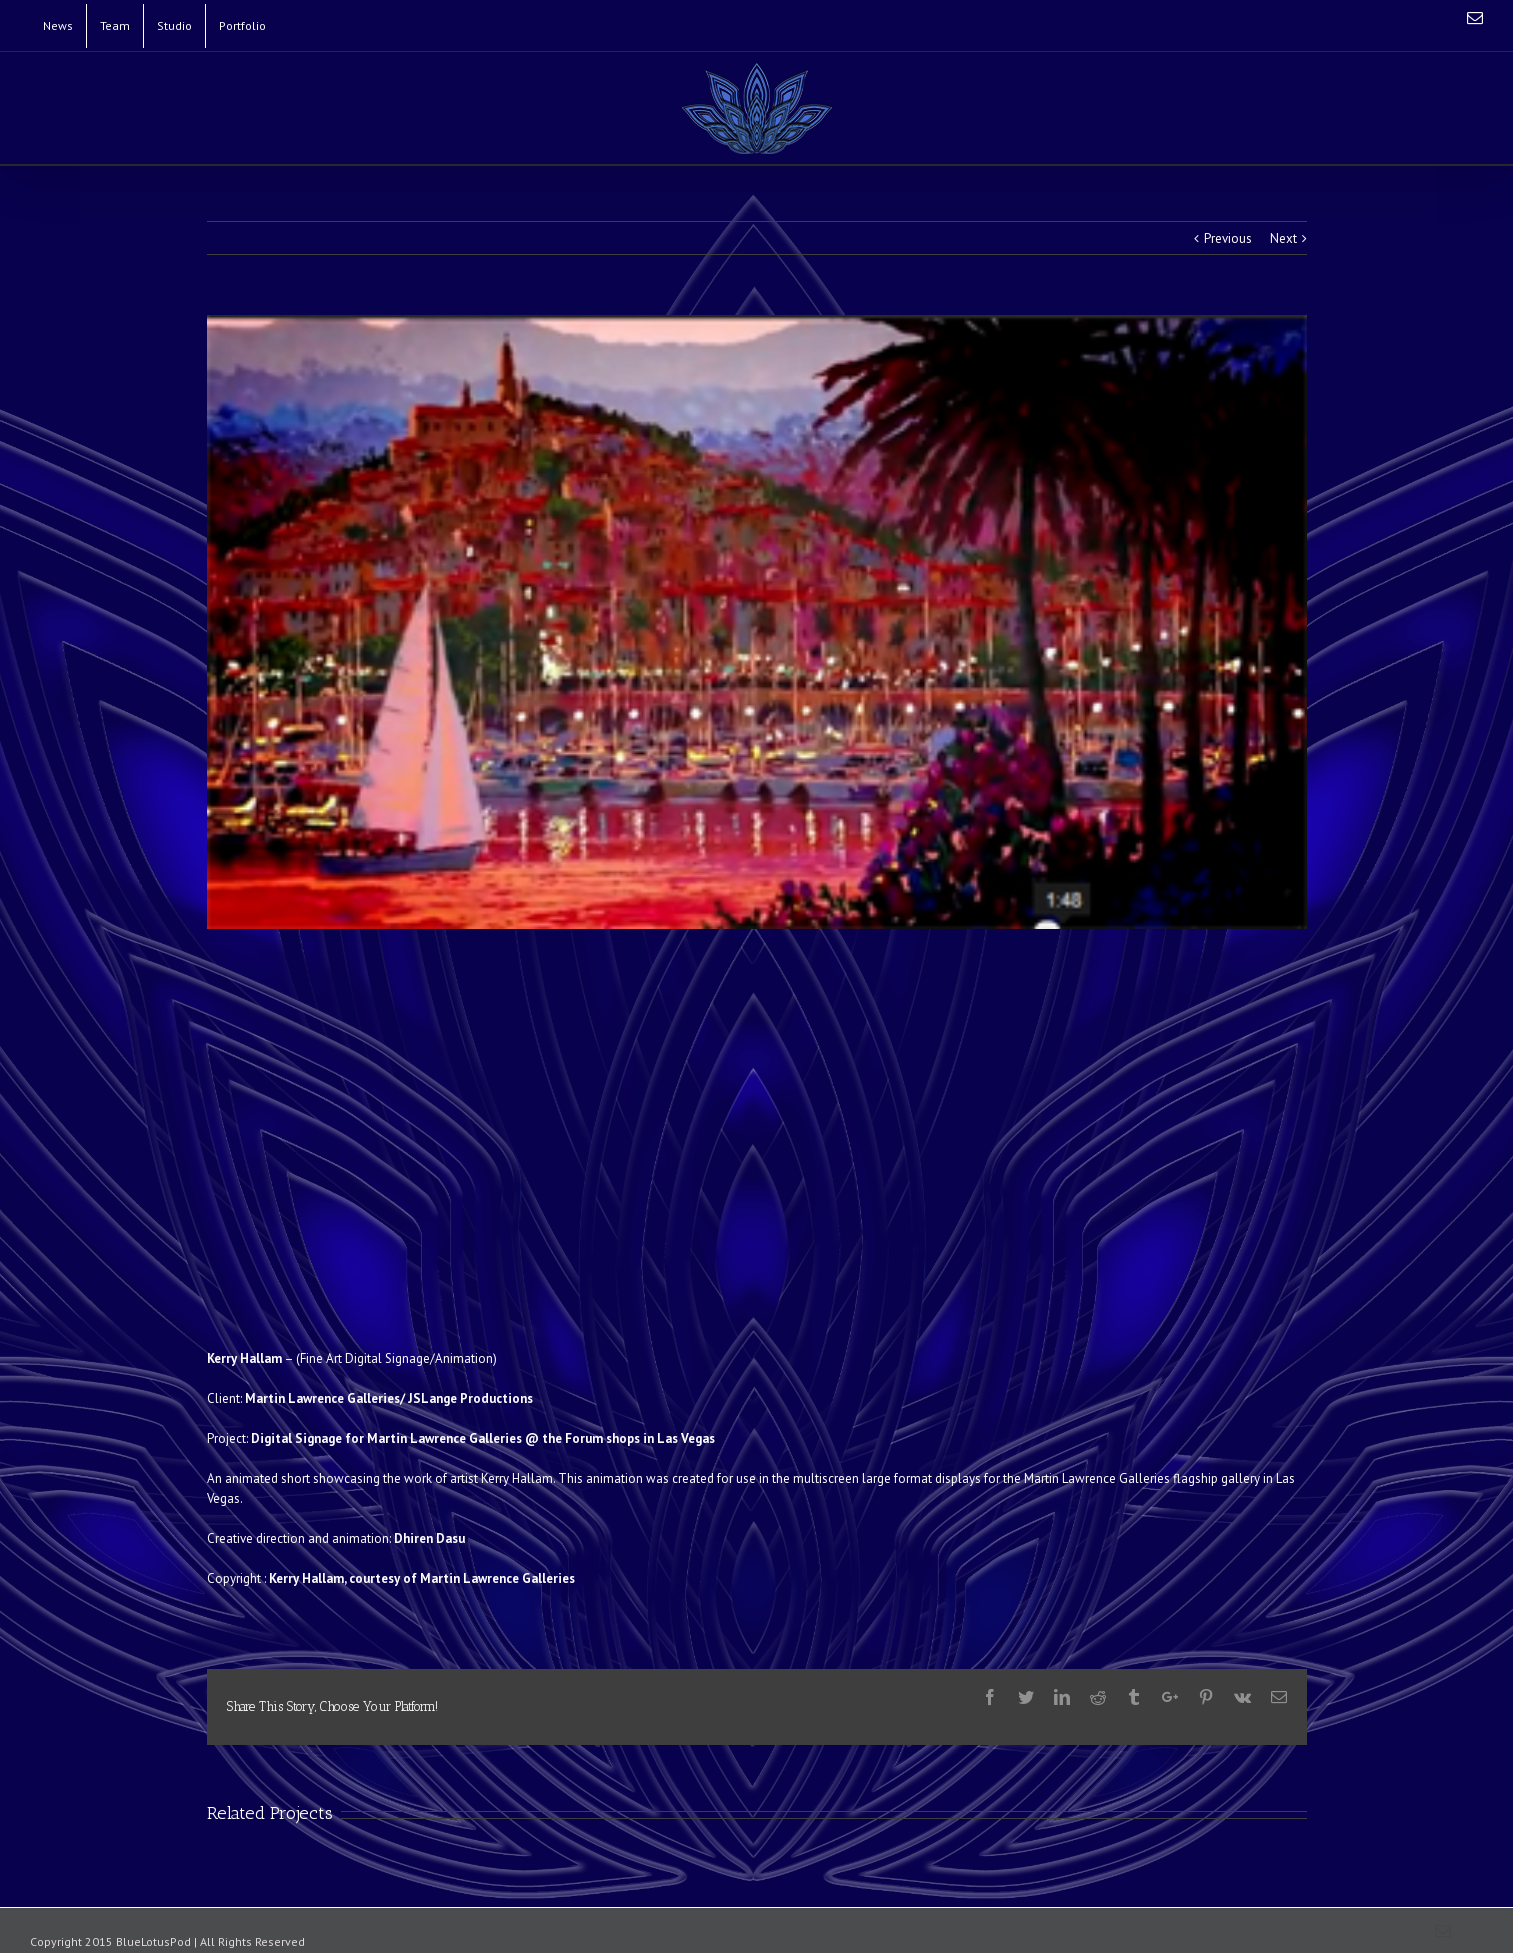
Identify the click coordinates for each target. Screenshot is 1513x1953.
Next (1283, 238)
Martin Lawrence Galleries (322, 1398)
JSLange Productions (470, 1398)
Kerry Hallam (244, 1358)
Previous (1228, 238)
